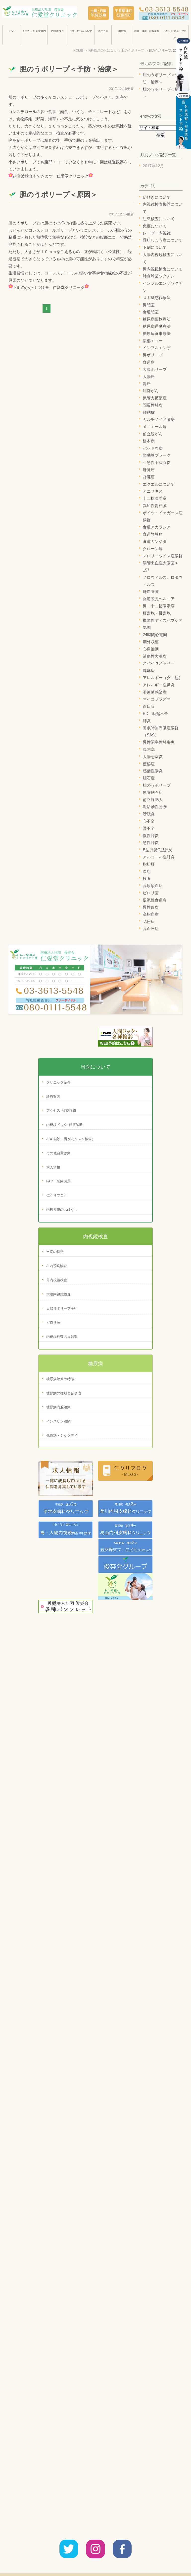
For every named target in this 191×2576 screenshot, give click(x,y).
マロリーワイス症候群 (163, 556)
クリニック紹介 (58, 1082)
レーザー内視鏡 (157, 233)
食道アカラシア (157, 527)
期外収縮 (151, 642)
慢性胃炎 (151, 907)
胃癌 (147, 384)
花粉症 (149, 921)
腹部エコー (153, 341)
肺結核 (149, 412)
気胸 (147, 627)
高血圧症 (151, 929)
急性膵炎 (151, 842)
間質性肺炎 (153, 405)
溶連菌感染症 (155, 692)
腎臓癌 (149, 477)
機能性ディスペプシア (163, 620)
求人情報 (53, 1167)
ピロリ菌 (151, 893)
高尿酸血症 (153, 886)
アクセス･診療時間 (61, 1110)
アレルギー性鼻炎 (159, 685)
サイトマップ (156, 2561)
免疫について (155, 226)
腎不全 (149, 828)
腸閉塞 (149, 749)
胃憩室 (149, 305)
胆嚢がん (151, 391)
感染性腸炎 (153, 771)
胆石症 (149, 778)
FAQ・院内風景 (58, 1181)
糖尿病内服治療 (58, 1407)
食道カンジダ (155, 541)
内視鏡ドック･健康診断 (64, 1125)
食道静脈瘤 (153, 534)
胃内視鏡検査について (163, 269)
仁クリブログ (56, 1195)
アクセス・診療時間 (98, 2561)
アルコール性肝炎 (159, 857)
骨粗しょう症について (163, 240)
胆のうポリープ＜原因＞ (58, 194)
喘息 (147, 871)
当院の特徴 (55, 1252)
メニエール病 (155, 427)
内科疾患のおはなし (62, 1210)
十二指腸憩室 (155, 498)
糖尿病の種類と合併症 (63, 1393)
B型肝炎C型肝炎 (157, 850)
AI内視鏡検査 (56, 1266)
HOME (11, 31)
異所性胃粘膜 (155, 506)
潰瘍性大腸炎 (155, 656)
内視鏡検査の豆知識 (62, 1337)
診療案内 (53, 1096)
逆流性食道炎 (155, 900)
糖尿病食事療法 (157, 333)
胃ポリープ (153, 355)
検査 (147, 878)
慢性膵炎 (151, 836)
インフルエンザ (157, 348)
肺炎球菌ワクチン (159, 276)
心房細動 (151, 649)
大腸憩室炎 (153, 757)
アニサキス (153, 491)
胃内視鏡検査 (56, 1280)
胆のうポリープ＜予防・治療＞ (69, 69)
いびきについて (157, 197)
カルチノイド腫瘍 (159, 419)
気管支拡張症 (155, 398)
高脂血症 (151, 914)
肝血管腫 (151, 591)
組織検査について (159, 219)
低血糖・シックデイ (62, 1435)
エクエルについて (159, 484)
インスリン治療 (58, 1421)
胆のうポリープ (157, 785)
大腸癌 (149, 377)
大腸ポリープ (155, 369)
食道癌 (149, 362)
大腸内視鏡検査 (58, 1294)
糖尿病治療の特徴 (60, 1379)
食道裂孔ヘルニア (159, 599)
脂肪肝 (149, 864)
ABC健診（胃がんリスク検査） (70, 1139)
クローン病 (153, 549)
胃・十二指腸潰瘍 (159, 606)
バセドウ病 (153, 448)
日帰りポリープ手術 (62, 1308)
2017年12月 (153, 166)
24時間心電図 (155, 635)
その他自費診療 (58, 1153)
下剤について (155, 247)
